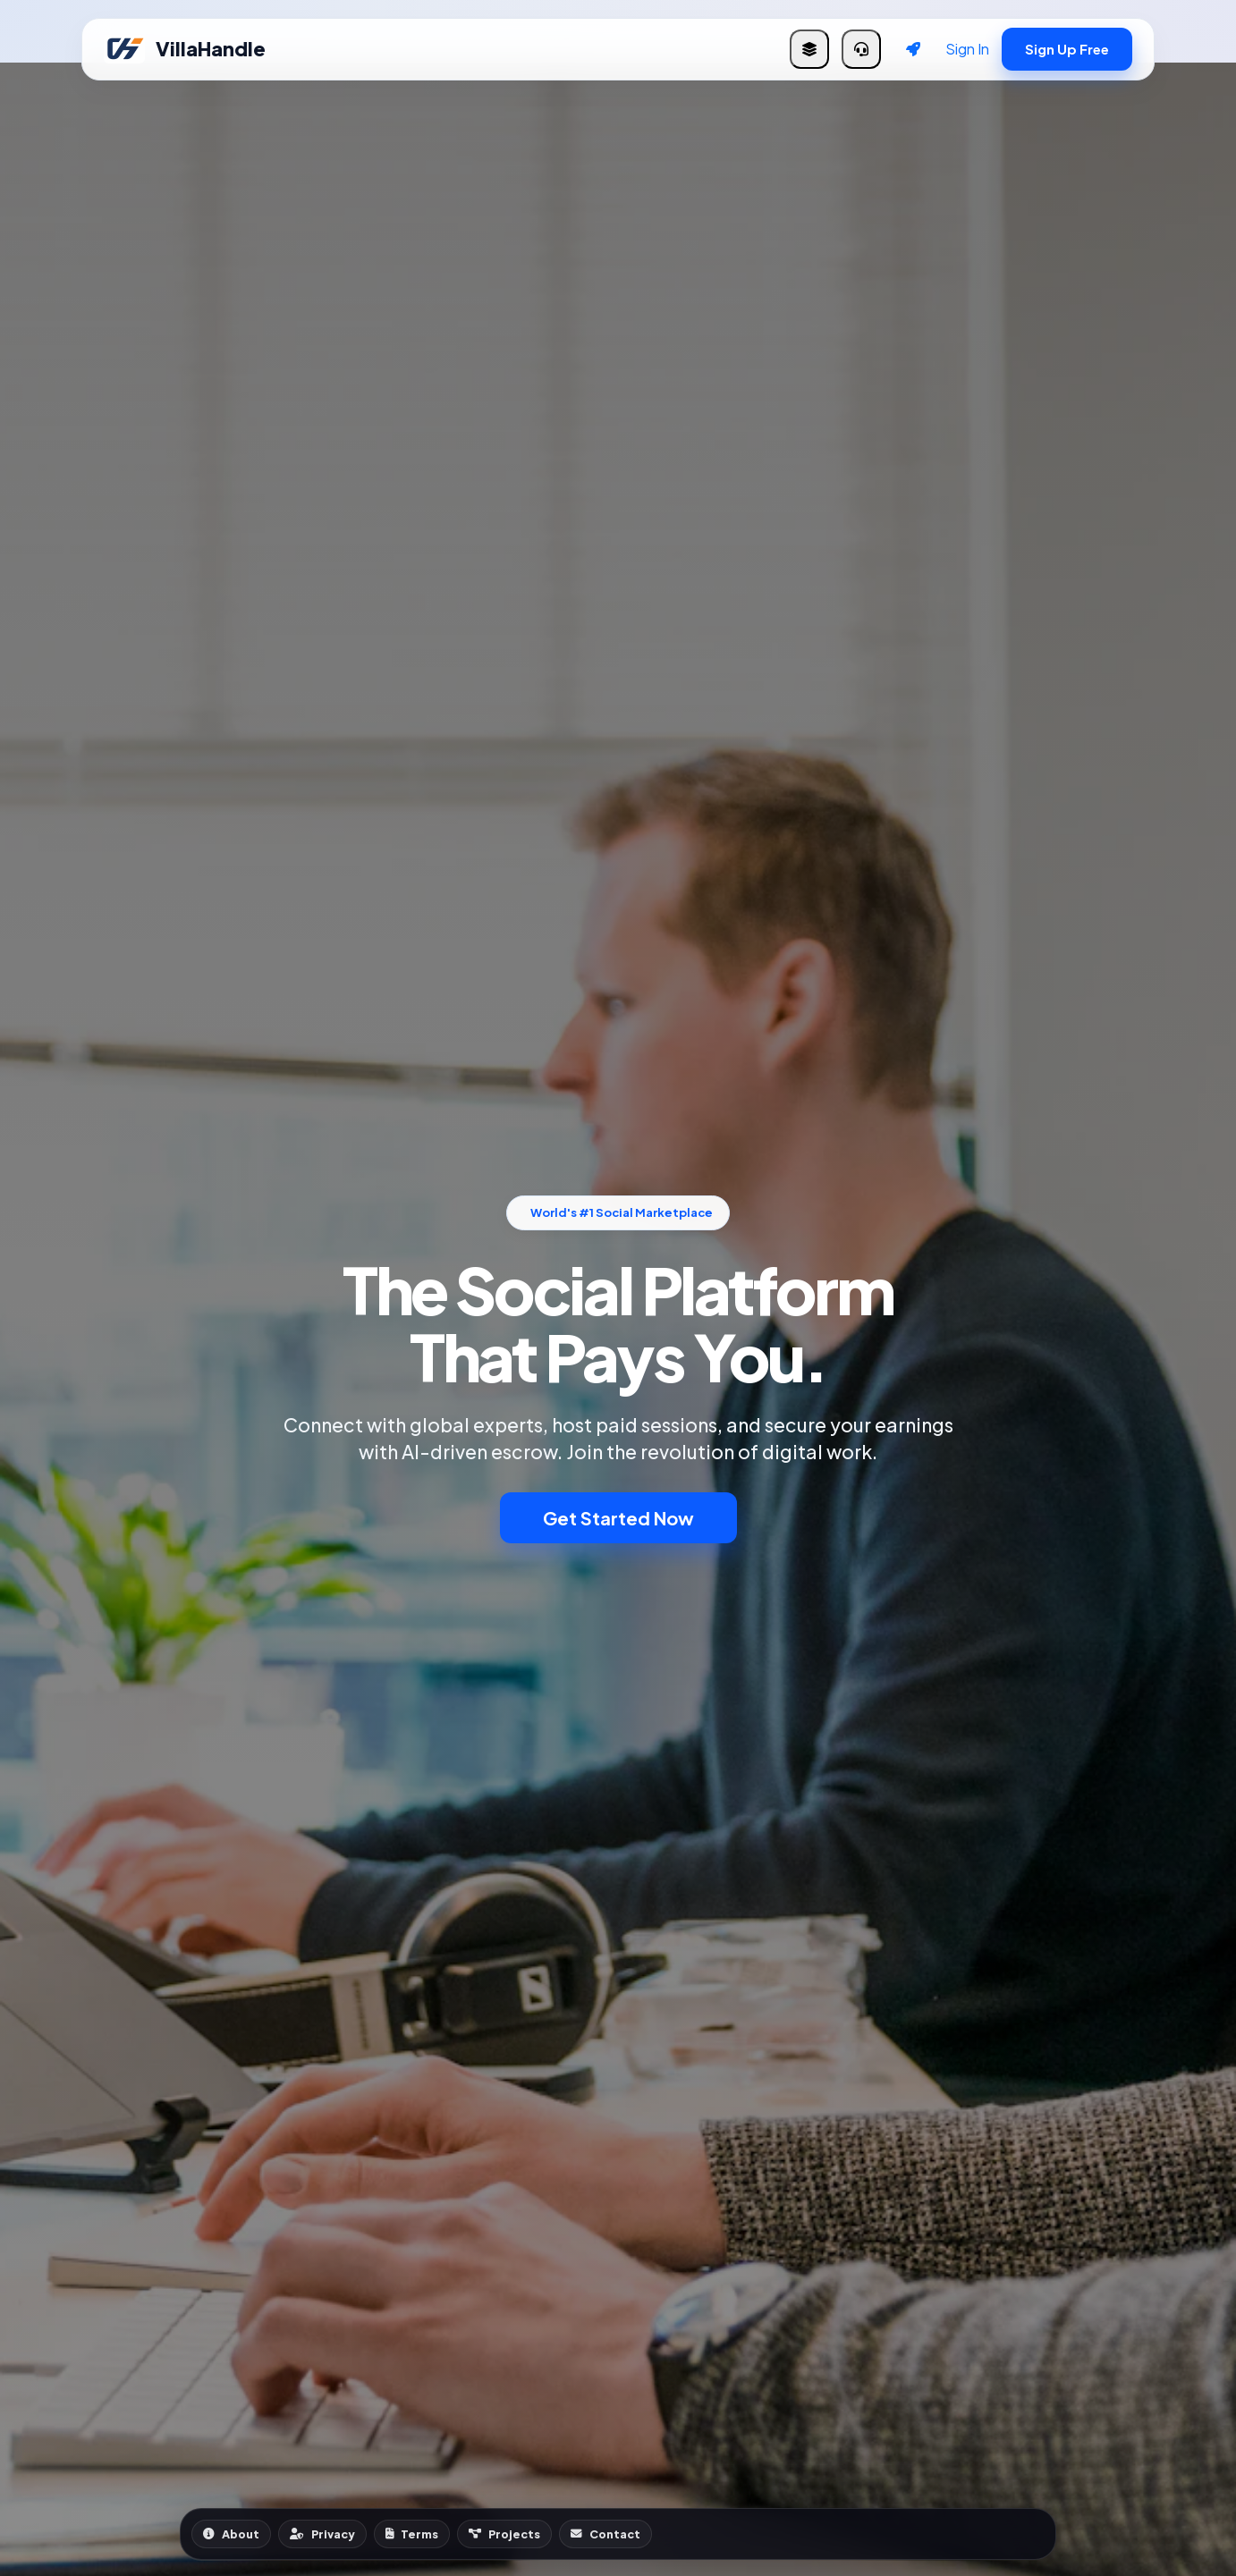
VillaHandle (185, 49)
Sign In (967, 48)
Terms (411, 2534)
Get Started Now (618, 1518)
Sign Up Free (1067, 48)
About (231, 2534)
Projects (504, 2534)
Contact (605, 2534)
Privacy (322, 2534)
